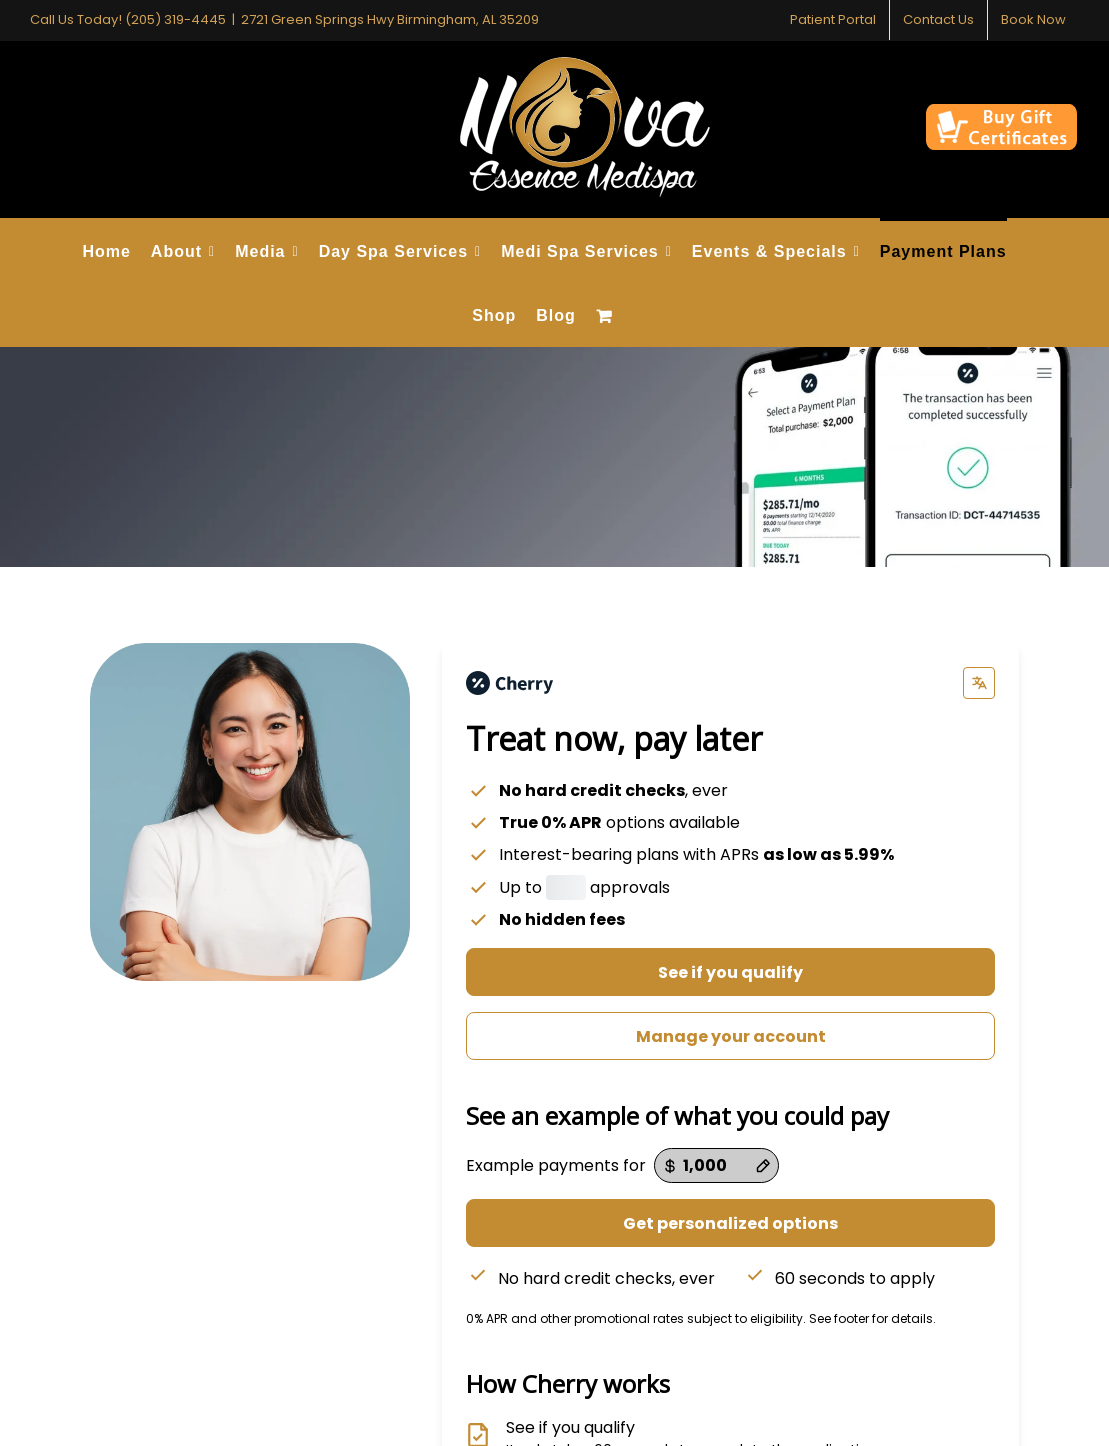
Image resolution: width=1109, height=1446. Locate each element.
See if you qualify (730, 972)
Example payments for (556, 1165)
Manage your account (731, 1036)
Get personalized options (730, 1223)
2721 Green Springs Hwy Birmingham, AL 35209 (390, 19)
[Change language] (979, 683)
